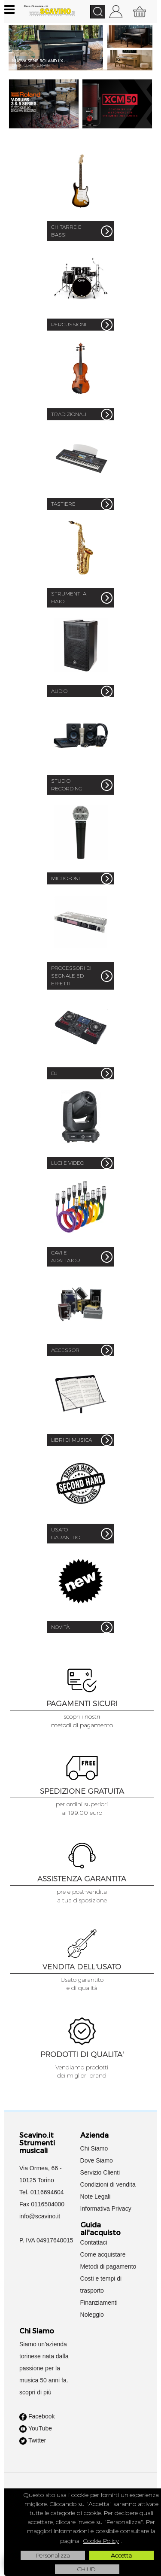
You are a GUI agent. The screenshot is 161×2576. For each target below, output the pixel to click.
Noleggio (92, 2314)
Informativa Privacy (105, 2208)
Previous (14, 54)
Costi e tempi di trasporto (101, 2284)
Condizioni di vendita (108, 2184)
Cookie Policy (101, 2541)
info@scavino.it (39, 2216)
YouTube (35, 2429)
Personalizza (53, 2555)
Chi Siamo (94, 2148)
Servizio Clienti (100, 2172)
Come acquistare (103, 2254)
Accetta (121, 2555)
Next (146, 54)
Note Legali (95, 2196)
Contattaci (93, 2242)
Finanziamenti (99, 2302)
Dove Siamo (96, 2160)
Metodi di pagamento (108, 2266)
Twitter (32, 2441)
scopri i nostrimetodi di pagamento (82, 1721)
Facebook (37, 2417)
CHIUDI (87, 2569)
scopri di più (35, 2392)
